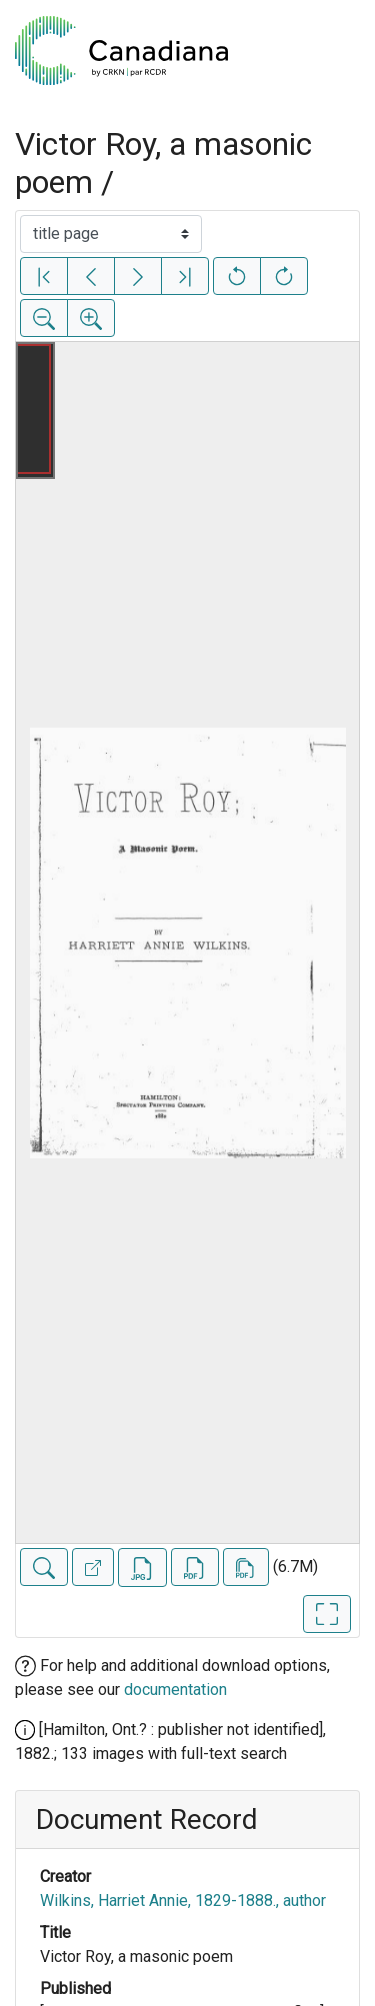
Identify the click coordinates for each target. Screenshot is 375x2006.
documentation (175, 1689)
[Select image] (111, 234)
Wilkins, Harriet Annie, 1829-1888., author (183, 1900)
